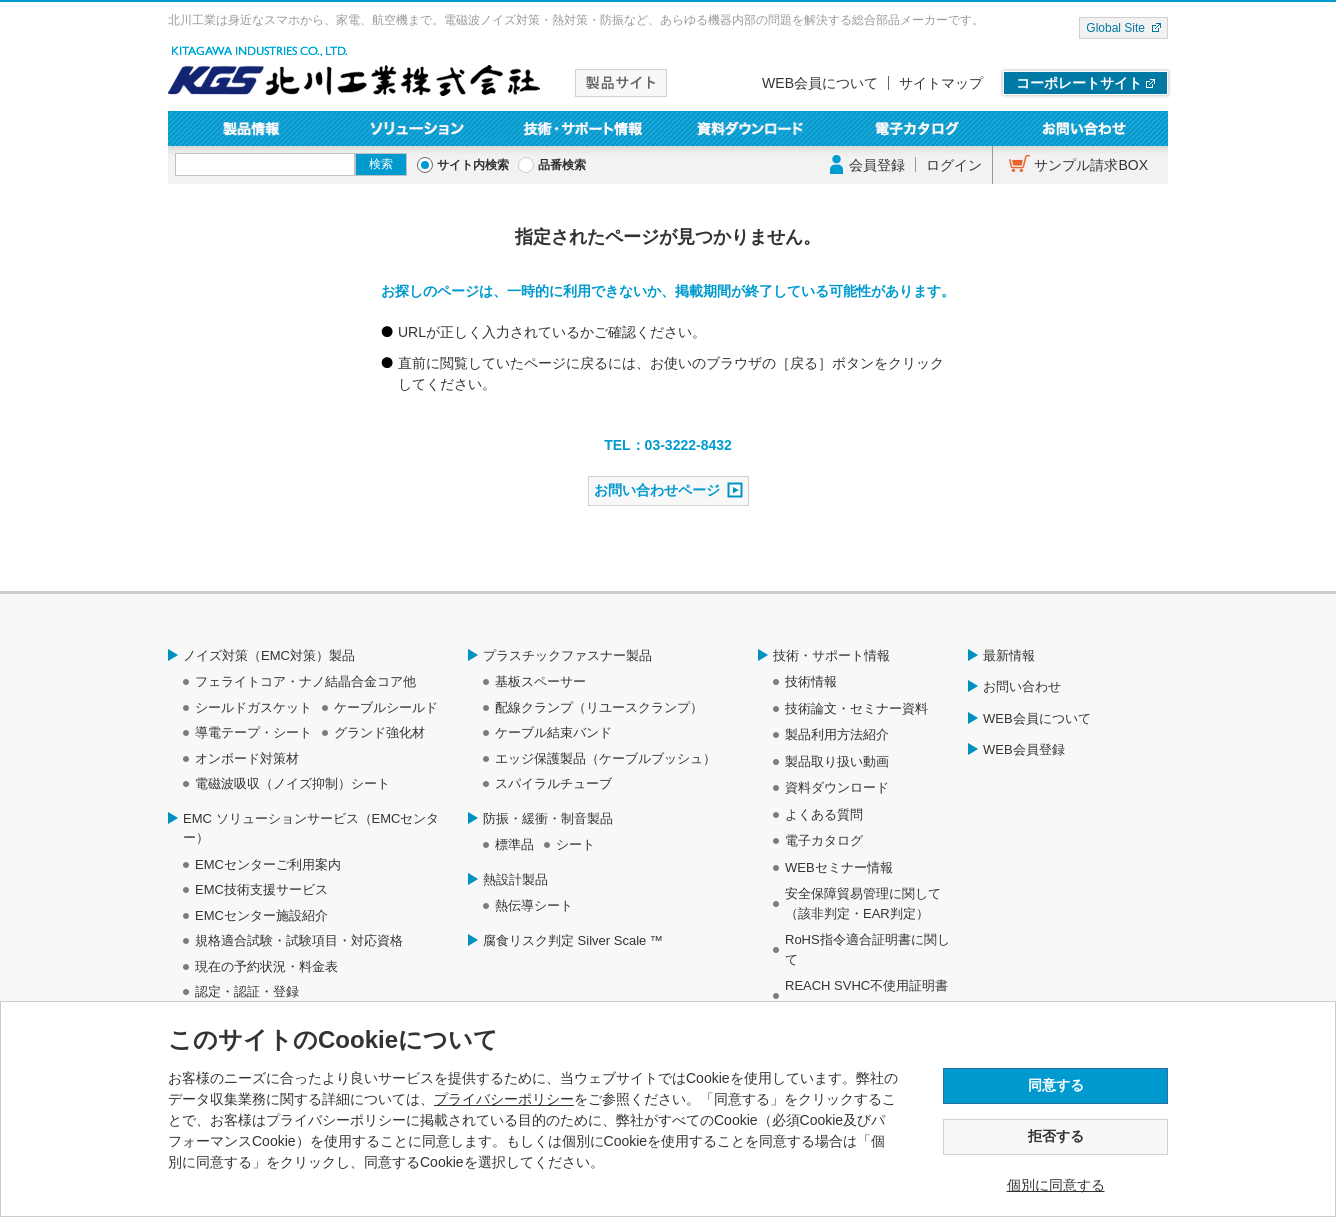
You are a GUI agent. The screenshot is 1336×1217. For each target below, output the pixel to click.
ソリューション (418, 128)
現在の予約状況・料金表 (266, 966)
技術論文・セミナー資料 (856, 708)
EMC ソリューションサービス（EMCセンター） (311, 828)
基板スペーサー (540, 681)
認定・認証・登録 (247, 991)
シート (575, 844)
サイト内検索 (473, 165)
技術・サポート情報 (584, 128)
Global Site (1115, 28)
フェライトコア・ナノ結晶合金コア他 (305, 681)
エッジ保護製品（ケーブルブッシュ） (605, 758)
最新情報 (1009, 655)
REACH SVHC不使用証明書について (866, 995)
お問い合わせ (1084, 128)
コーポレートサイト (1079, 83)
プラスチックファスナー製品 (567, 655)
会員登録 (877, 165)
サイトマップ (941, 83)
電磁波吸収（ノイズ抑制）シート (292, 783)
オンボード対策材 (247, 758)
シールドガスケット (253, 707)
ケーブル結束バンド (553, 732)
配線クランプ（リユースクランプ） (599, 707)
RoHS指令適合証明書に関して (867, 949)
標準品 (514, 844)
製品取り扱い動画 (837, 761)
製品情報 (251, 128)
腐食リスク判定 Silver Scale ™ (573, 940)
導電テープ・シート (253, 732)
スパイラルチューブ (553, 783)
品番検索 (562, 165)
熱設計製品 (515, 879)
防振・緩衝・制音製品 (548, 818)
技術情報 (811, 681)
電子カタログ (918, 128)
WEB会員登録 (1024, 749)
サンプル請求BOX (1091, 165)
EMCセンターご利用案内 (268, 864)
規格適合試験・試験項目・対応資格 (299, 940)
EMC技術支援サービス (261, 889)
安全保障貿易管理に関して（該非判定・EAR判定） (863, 903)
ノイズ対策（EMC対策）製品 (269, 655)
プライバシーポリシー (504, 1099)
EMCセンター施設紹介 (261, 915)
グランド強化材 (379, 732)
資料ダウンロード (751, 128)
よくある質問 (824, 814)
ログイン (954, 165)
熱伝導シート (534, 905)
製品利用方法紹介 (837, 734)
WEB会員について (820, 83)
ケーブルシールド (386, 707)
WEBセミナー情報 (839, 867)
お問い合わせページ (657, 490)
